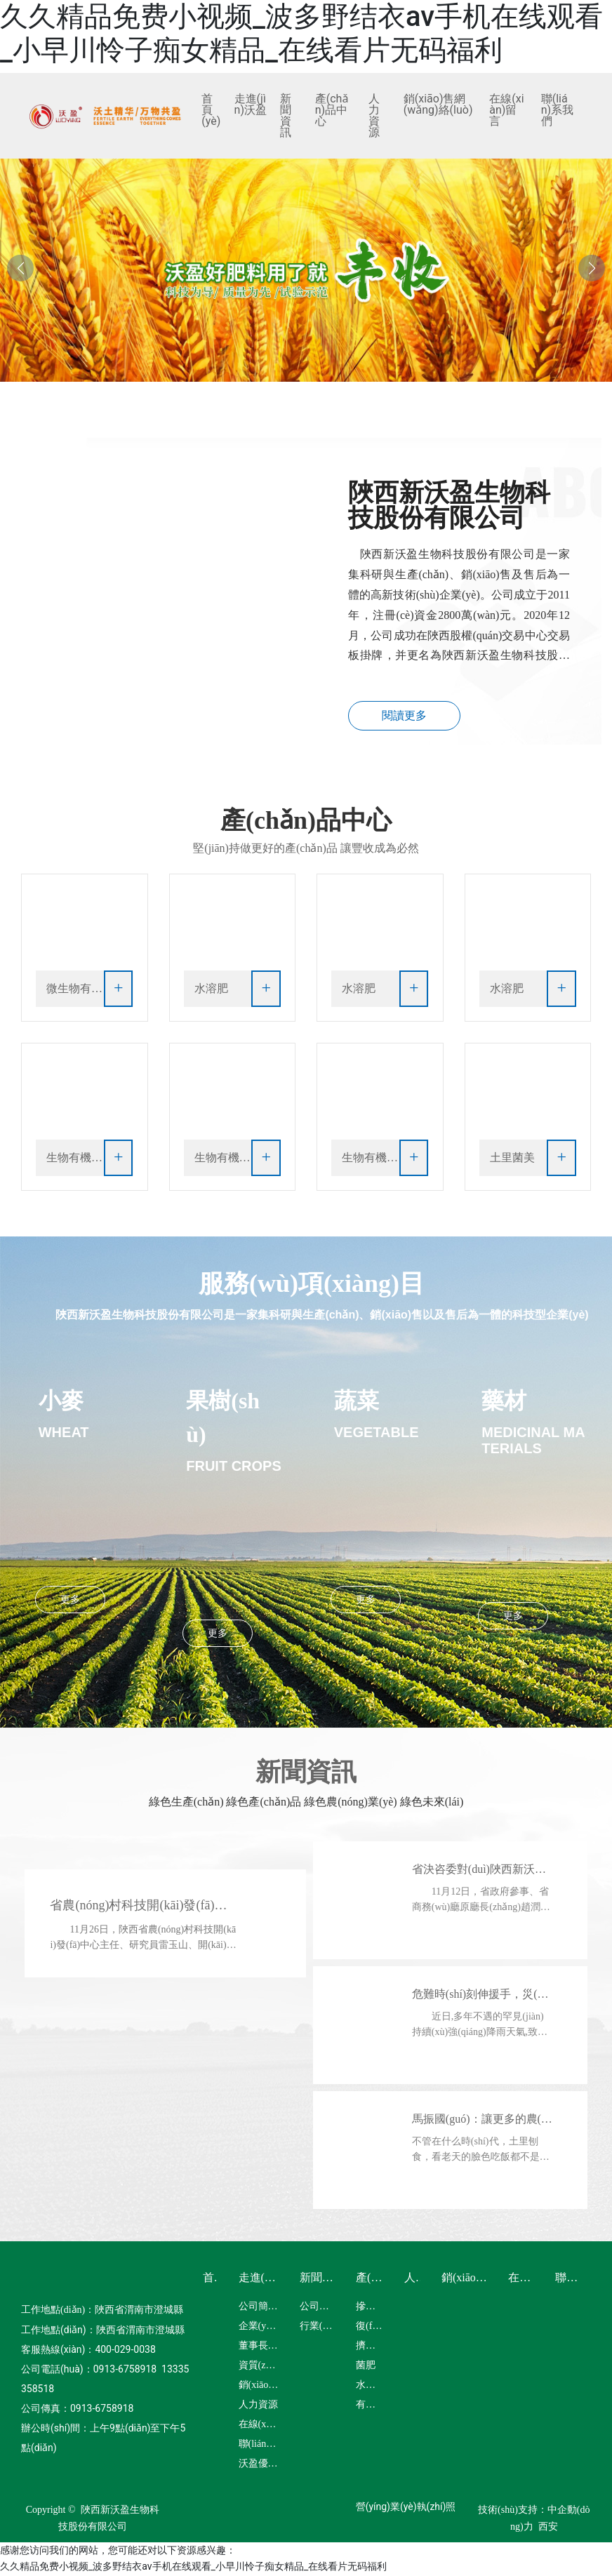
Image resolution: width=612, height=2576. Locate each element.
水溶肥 (211, 990)
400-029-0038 (125, 2350)
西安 (548, 2528)
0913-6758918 (125, 2370)
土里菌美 (512, 1159)
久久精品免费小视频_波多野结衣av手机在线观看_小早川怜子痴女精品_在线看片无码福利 (301, 33)
